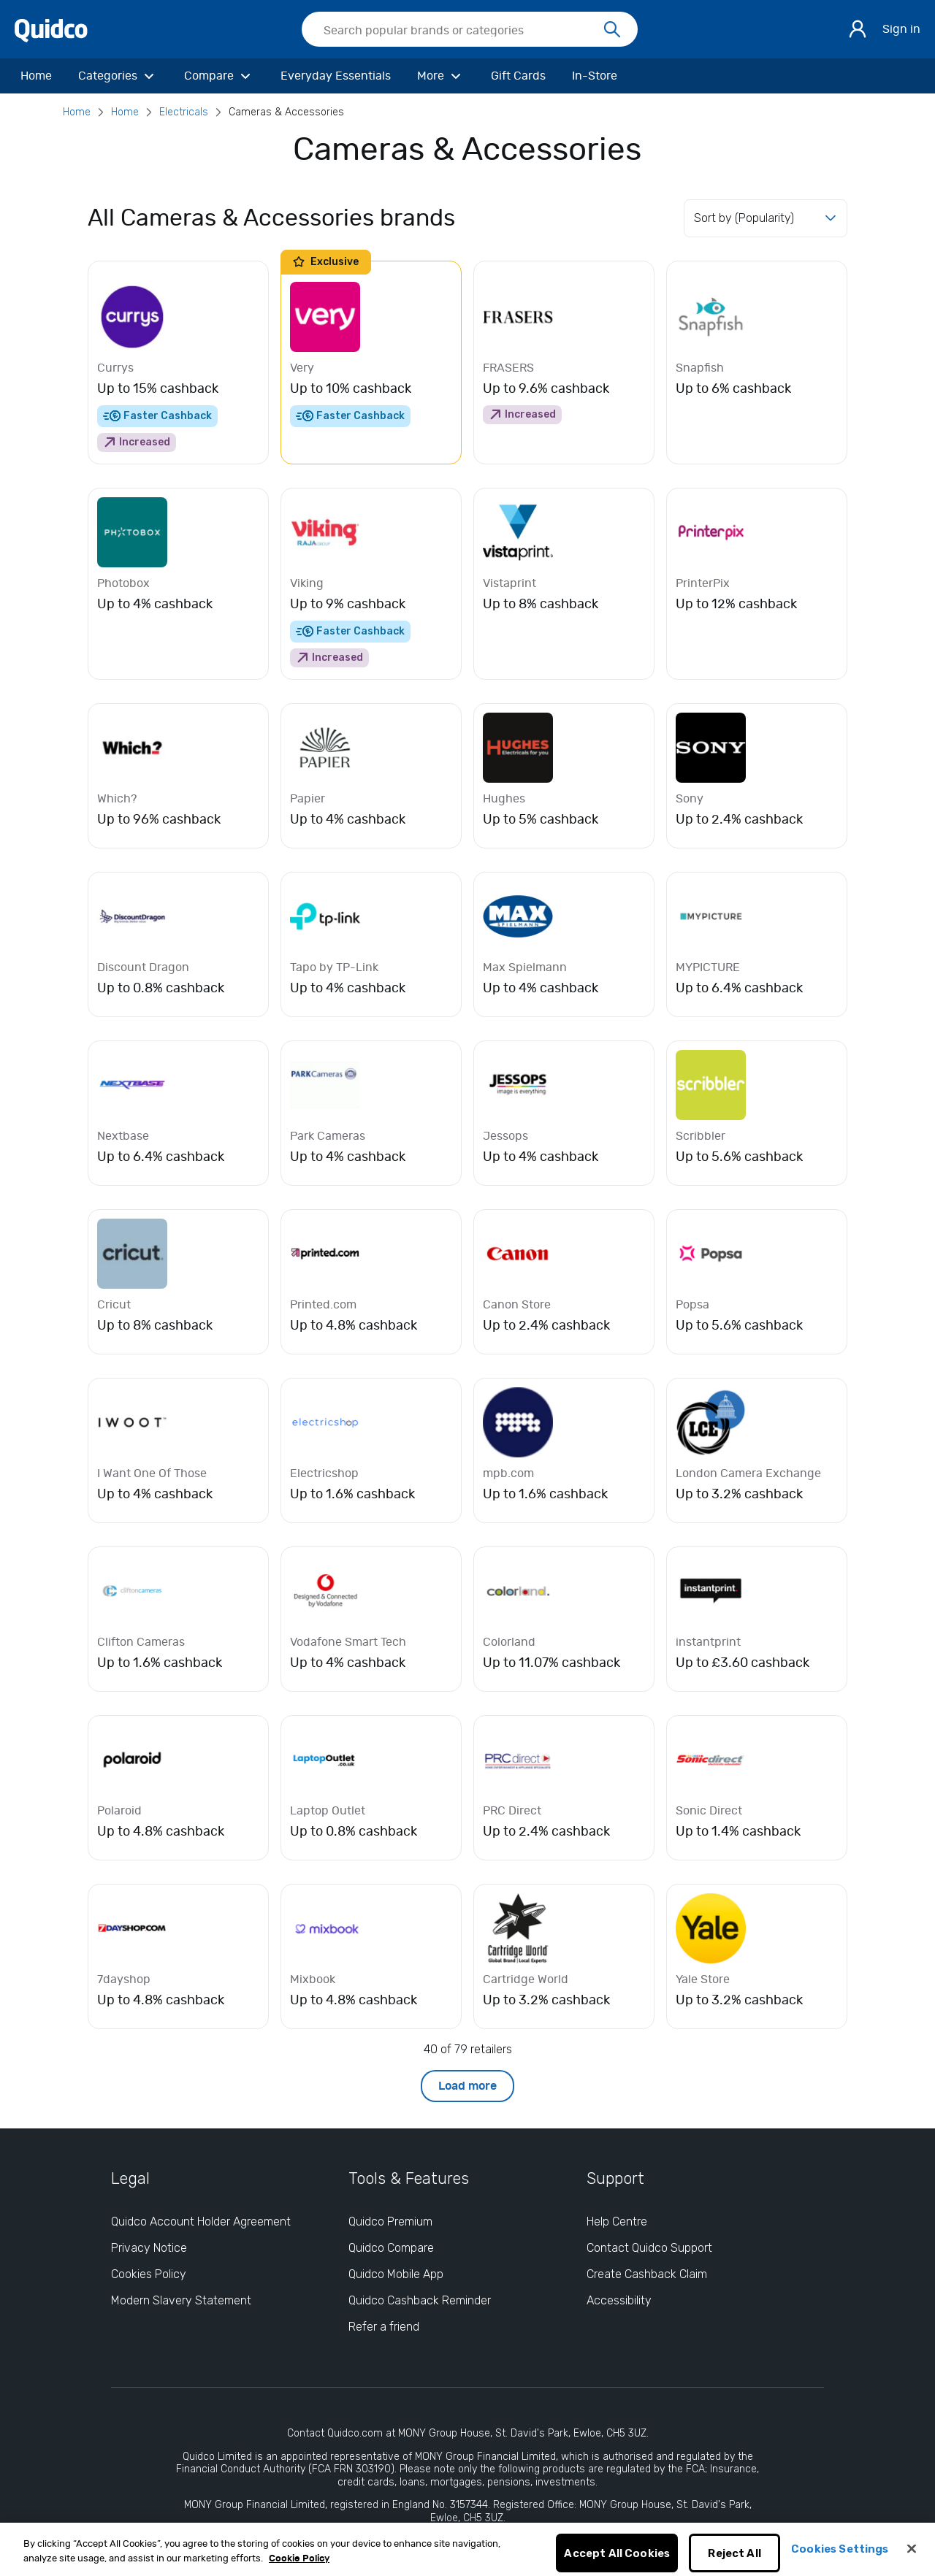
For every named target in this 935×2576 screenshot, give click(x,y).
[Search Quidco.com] (461, 30)
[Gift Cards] (518, 75)
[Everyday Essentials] (335, 75)
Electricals (183, 112)
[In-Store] (594, 75)
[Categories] (117, 75)
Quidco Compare (391, 2248)
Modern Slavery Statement (181, 2300)
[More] (440, 75)
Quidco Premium (390, 2221)
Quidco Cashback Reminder (419, 2300)
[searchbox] (470, 29)
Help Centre (617, 2221)
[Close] (912, 2555)
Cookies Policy (148, 2274)
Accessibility (619, 2300)
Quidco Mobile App (395, 2274)
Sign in (901, 29)
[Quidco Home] (51, 30)
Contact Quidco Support (649, 2248)
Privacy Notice (149, 2248)
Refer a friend (383, 2327)
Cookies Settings (839, 2556)
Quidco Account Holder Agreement (201, 2221)
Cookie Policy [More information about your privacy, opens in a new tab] (299, 2566)
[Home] (36, 75)
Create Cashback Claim (647, 2274)
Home (77, 112)
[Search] (612, 29)
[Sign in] (857, 29)
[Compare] (219, 75)
